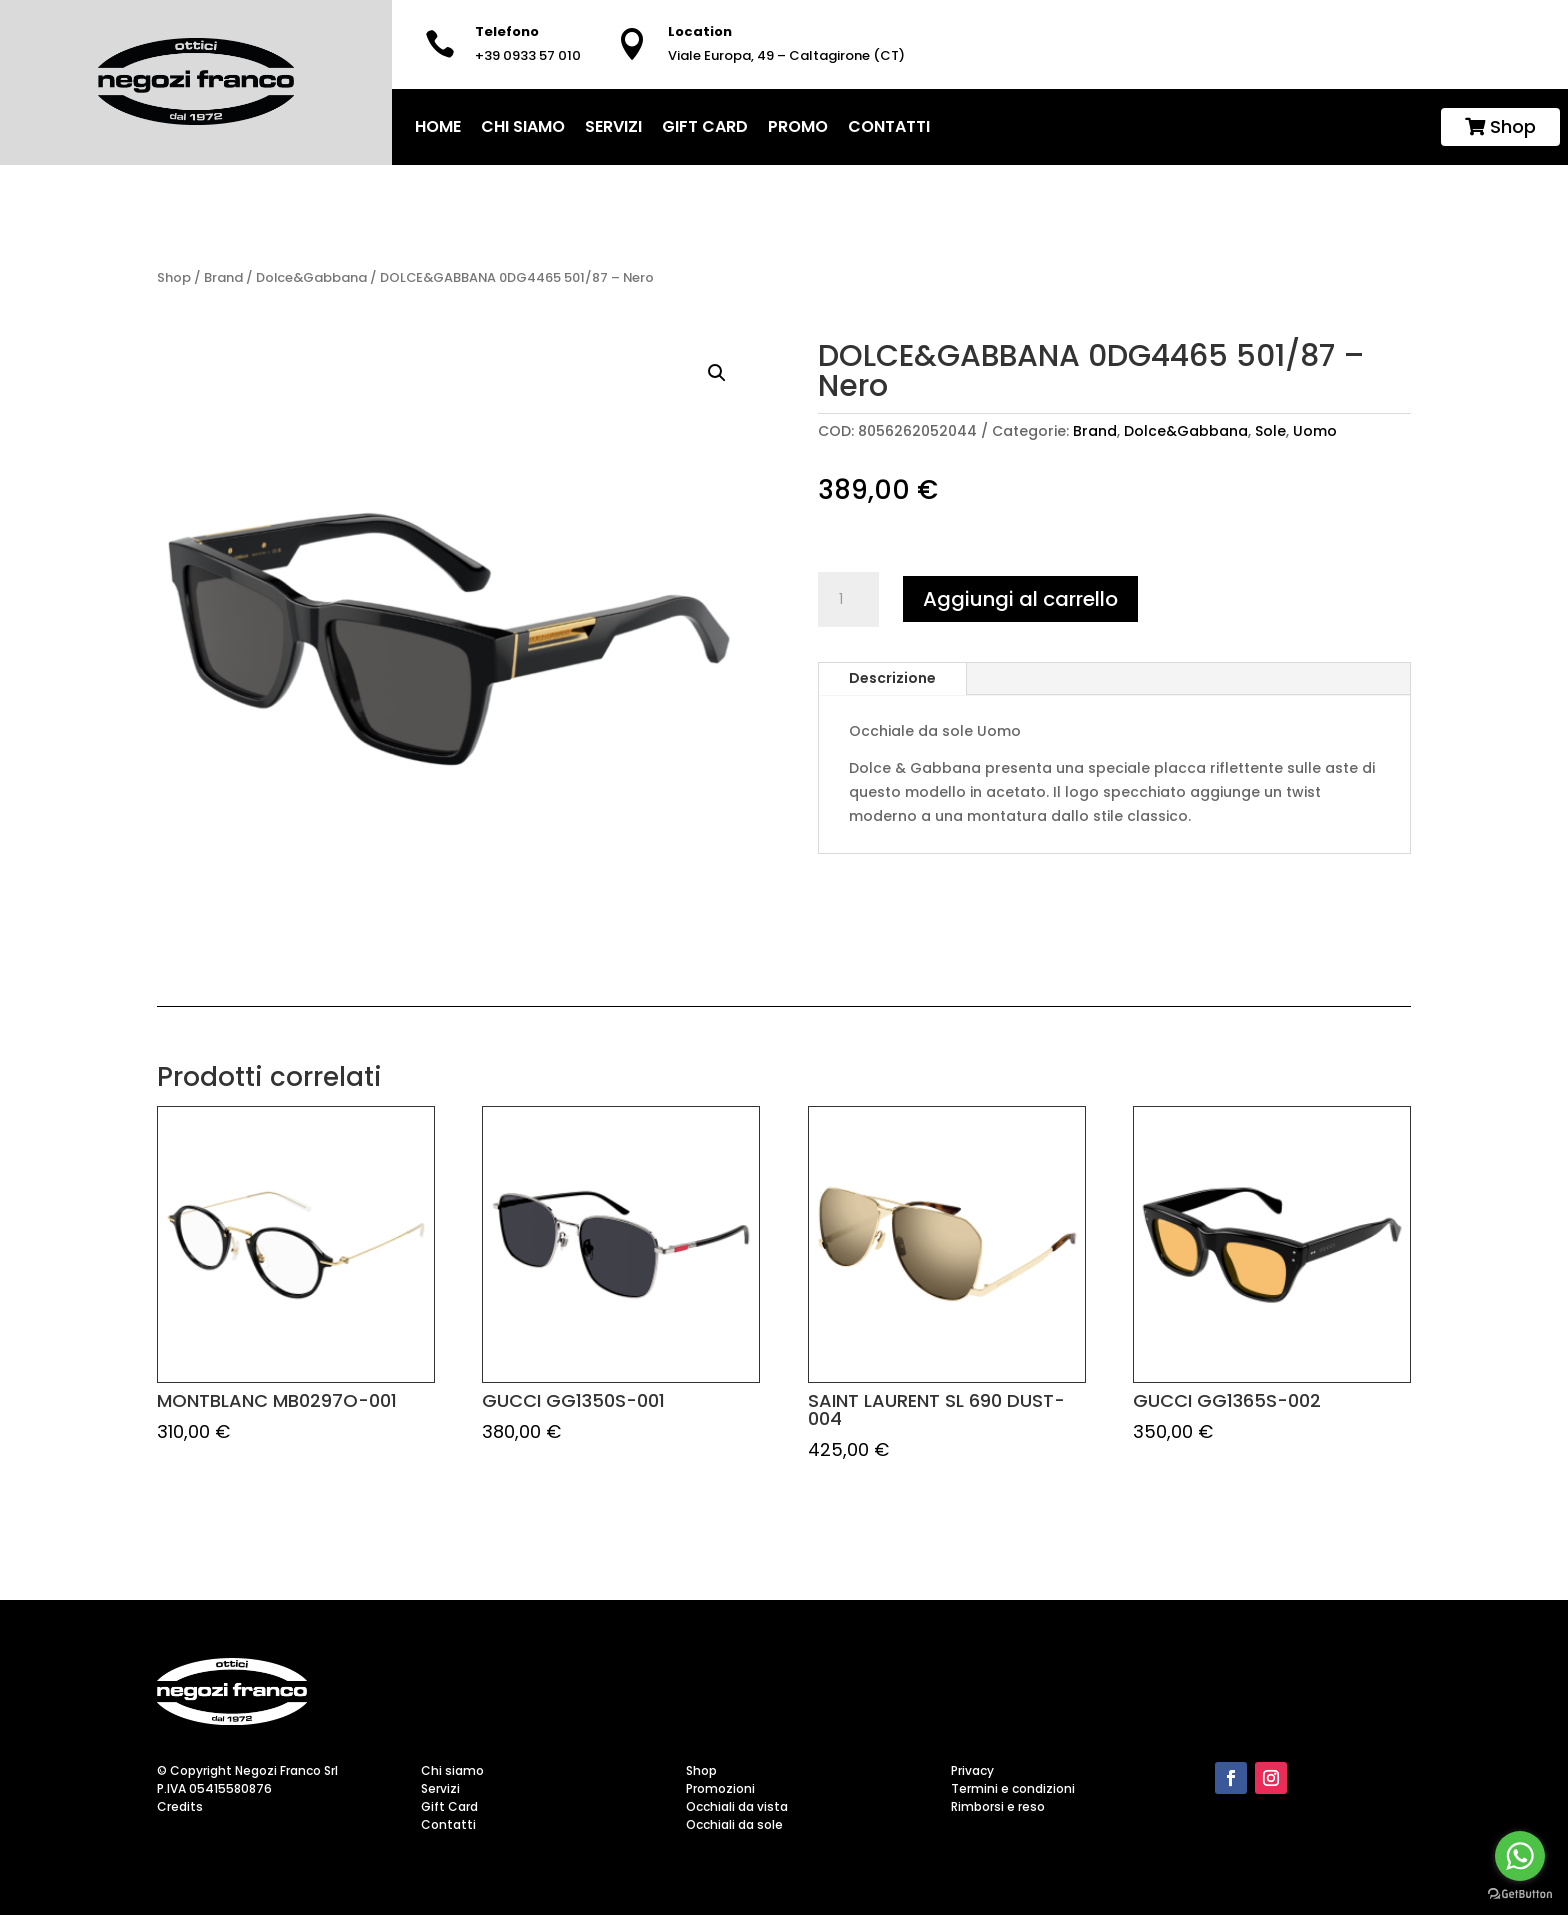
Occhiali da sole (734, 1824)
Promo (798, 126)
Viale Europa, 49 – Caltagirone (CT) (786, 55)
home (438, 126)
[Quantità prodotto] (848, 600)
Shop (1500, 126)
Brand (223, 277)
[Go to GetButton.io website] (1520, 1894)
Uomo (1315, 431)
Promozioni (720, 1788)
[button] (717, 373)
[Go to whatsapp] (1520, 1856)
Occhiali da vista (737, 1806)
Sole (1270, 431)
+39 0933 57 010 (528, 55)
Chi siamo (523, 126)
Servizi (613, 126)
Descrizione (892, 678)
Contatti (889, 126)
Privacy (972, 1770)
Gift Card (705, 126)
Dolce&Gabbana (311, 277)
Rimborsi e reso (998, 1806)
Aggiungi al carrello (1020, 599)
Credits (180, 1806)
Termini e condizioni (1013, 1788)
